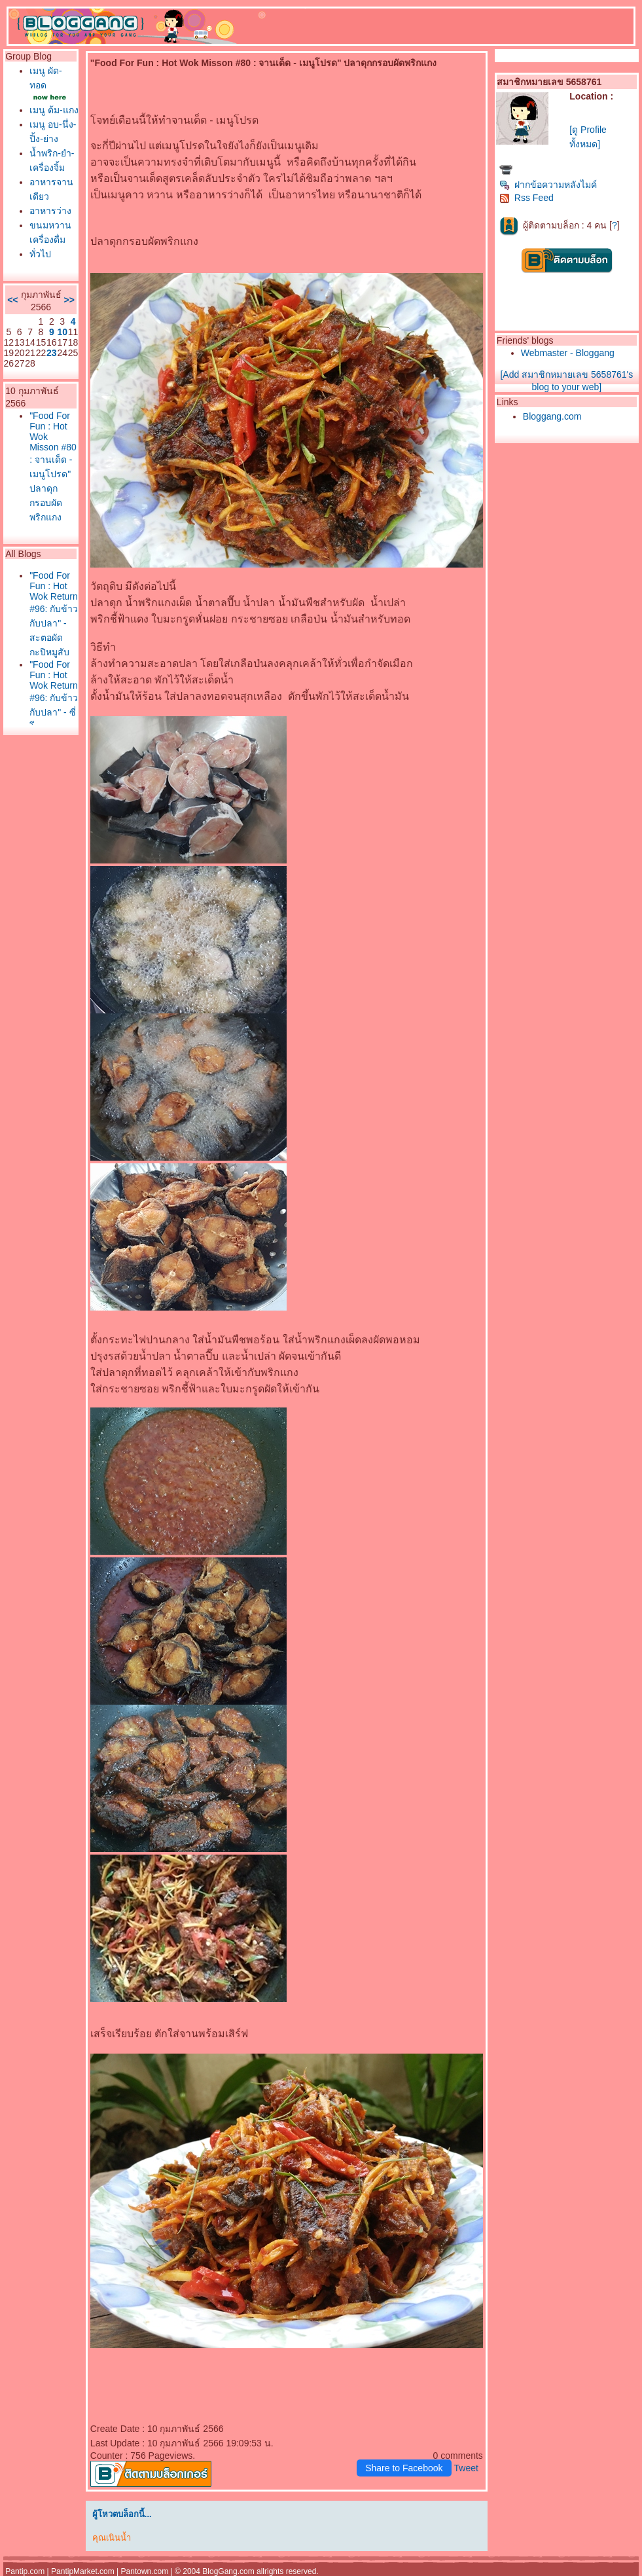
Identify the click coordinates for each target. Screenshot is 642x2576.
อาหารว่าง (50, 211)
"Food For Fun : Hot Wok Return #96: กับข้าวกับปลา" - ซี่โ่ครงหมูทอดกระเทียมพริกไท (53, 717)
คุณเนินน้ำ (111, 2538)
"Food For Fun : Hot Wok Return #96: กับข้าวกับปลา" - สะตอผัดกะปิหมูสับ (53, 613)
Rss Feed (526, 197)
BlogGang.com (228, 2571)
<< (12, 300)
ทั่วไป (40, 254)
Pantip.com (25, 2571)
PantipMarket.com (83, 2571)
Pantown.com (145, 2571)
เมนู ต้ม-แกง (54, 110)
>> (69, 300)
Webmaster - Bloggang (568, 353)
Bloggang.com (552, 416)
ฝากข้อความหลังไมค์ (548, 184)
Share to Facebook (403, 2468)
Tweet (466, 2468)
